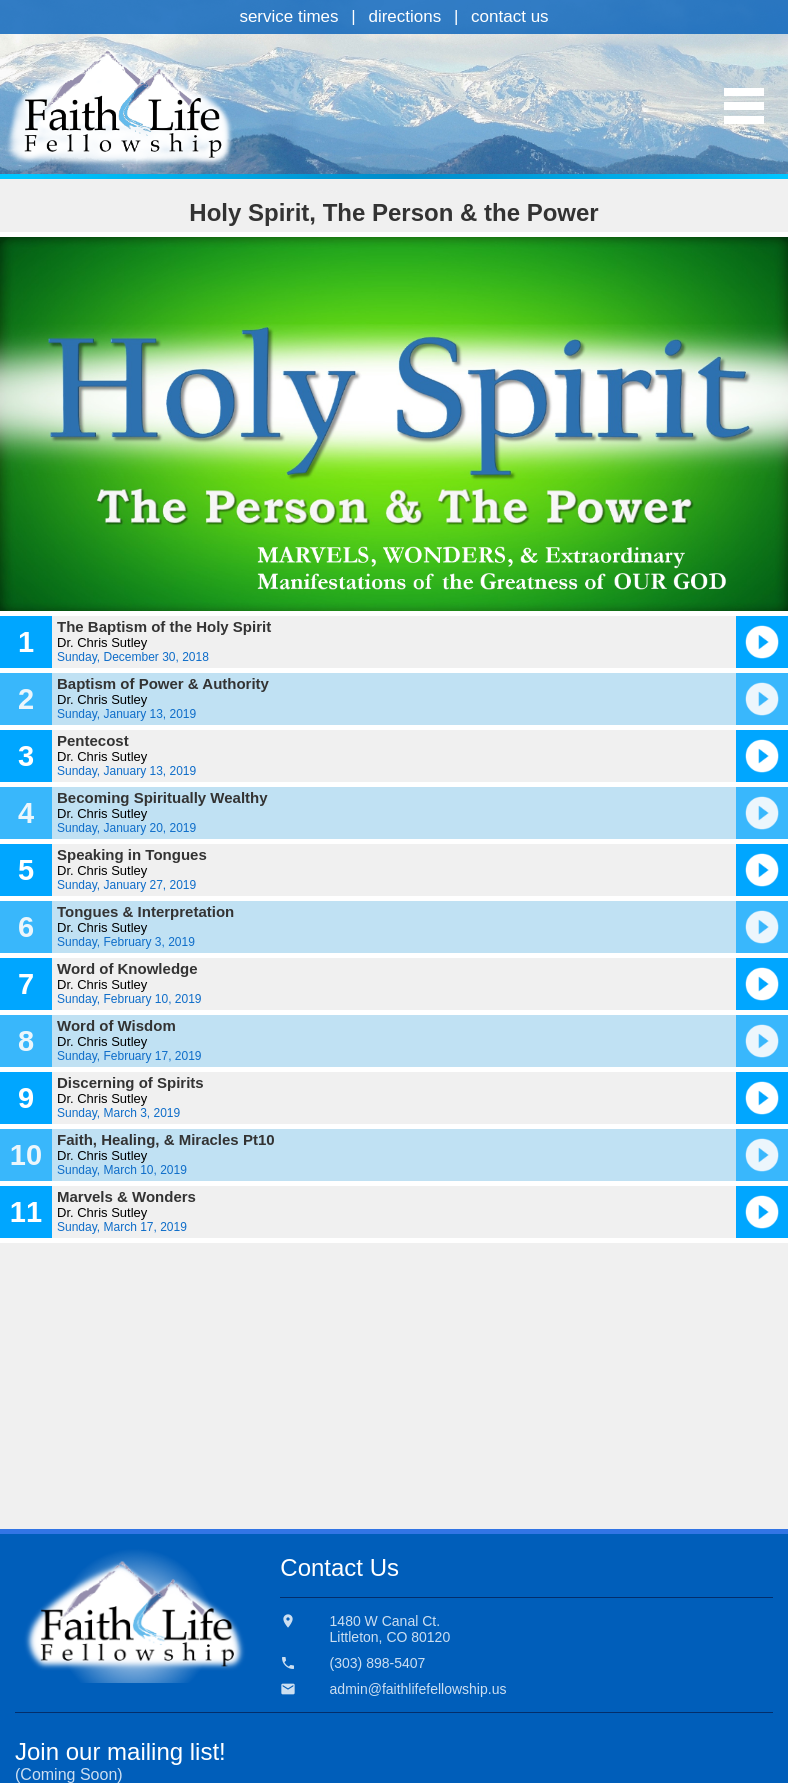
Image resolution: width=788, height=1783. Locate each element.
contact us (510, 16)
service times (288, 16)
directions (404, 16)
